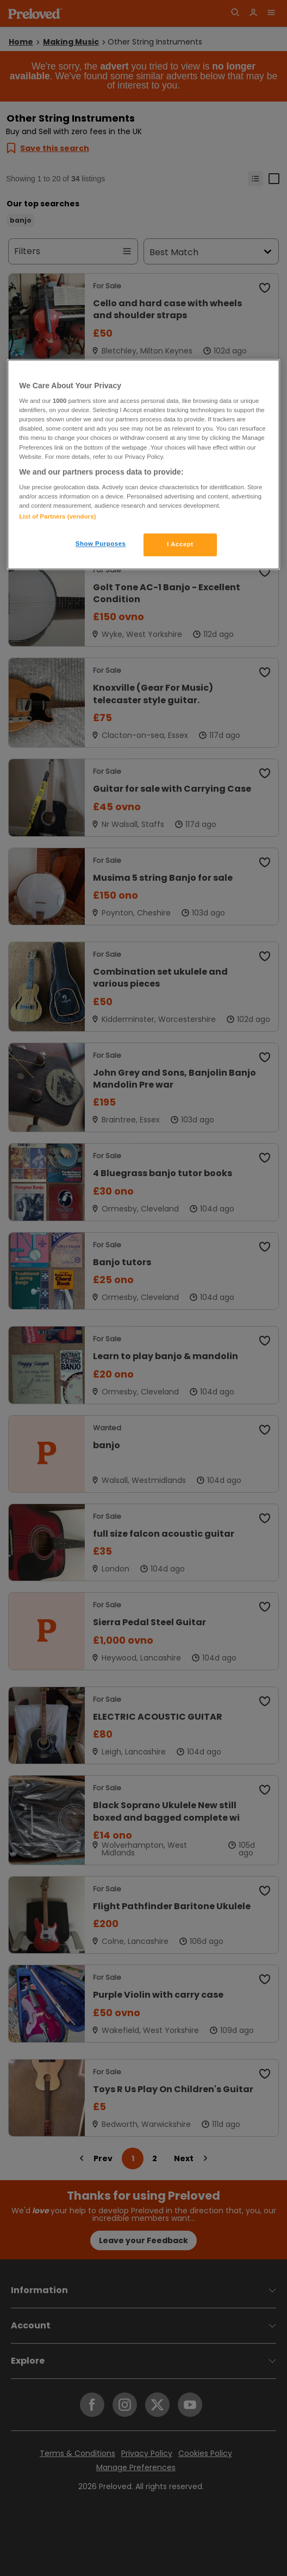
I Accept (180, 544)
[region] (143, 464)
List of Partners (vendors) (57, 517)
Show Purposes (101, 544)
